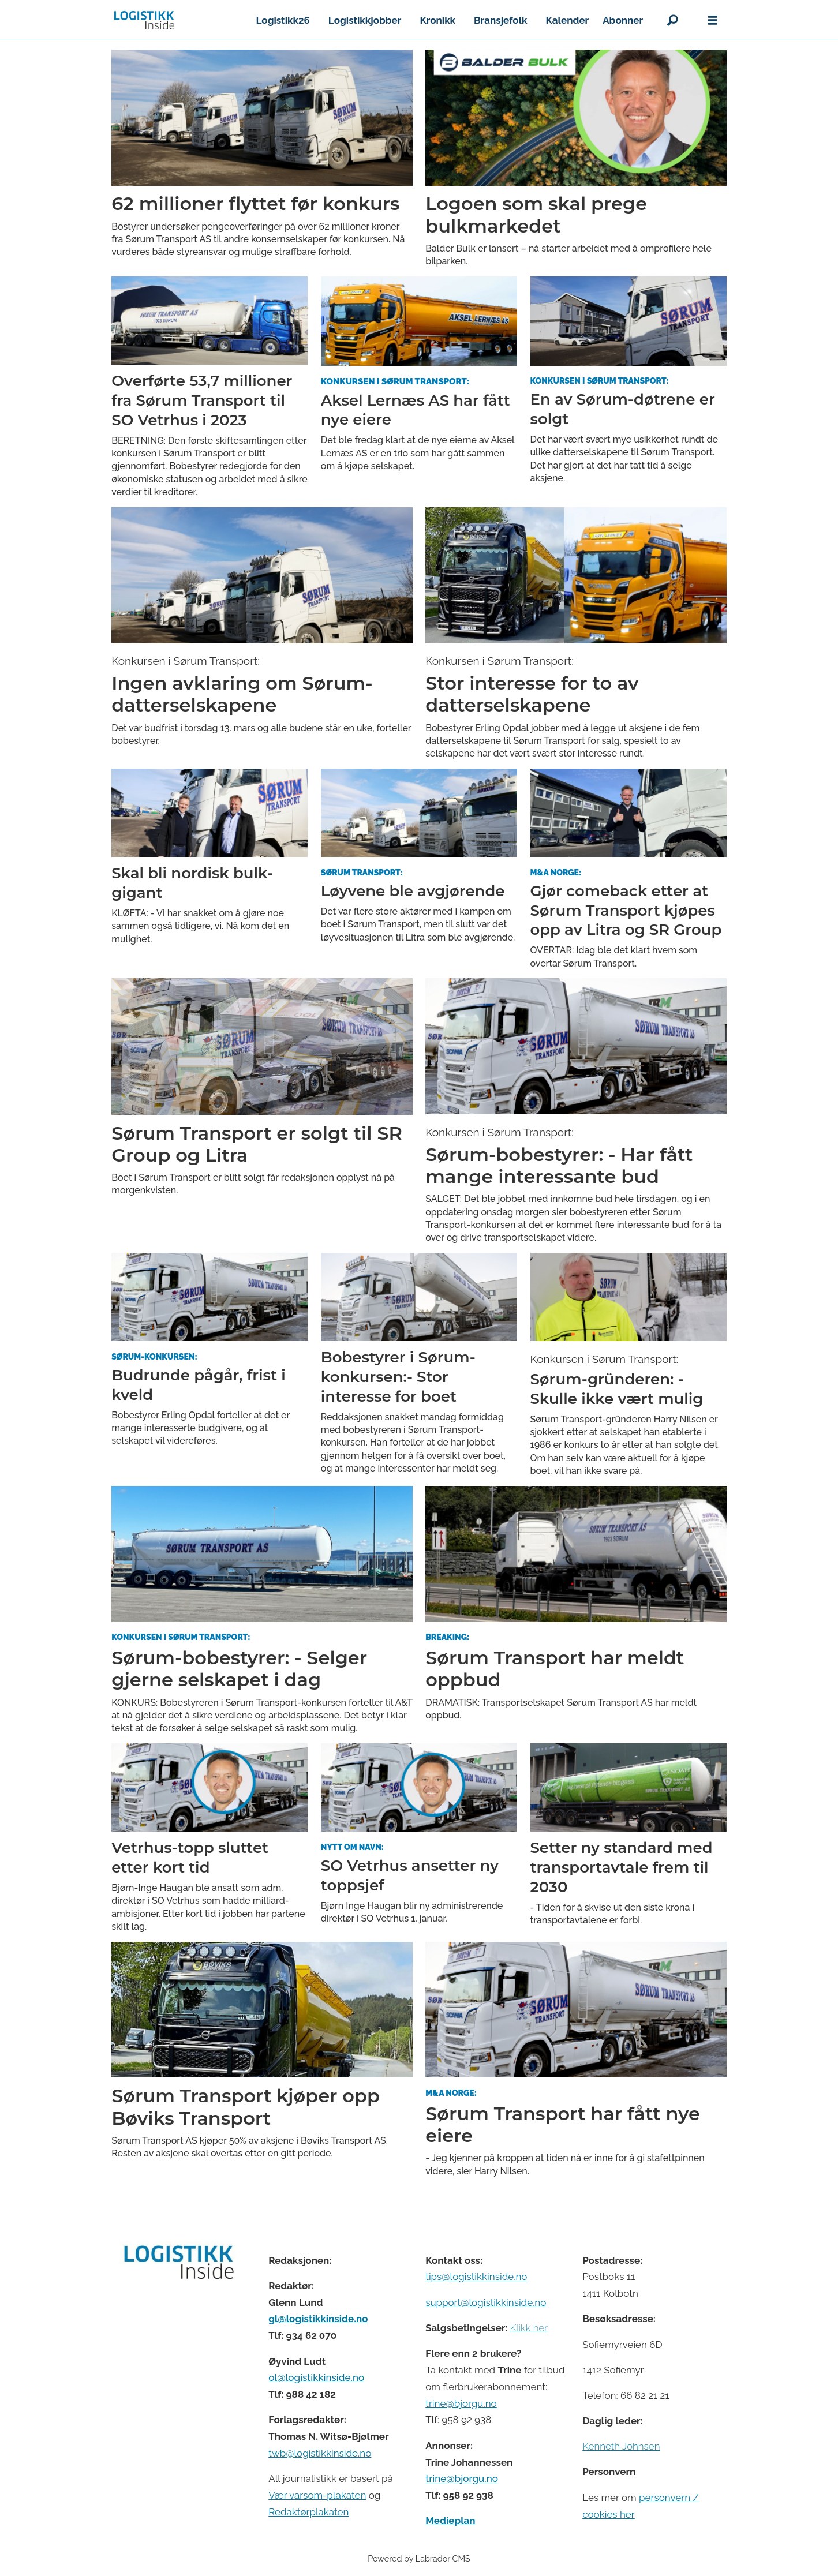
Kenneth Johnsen (621, 2446)
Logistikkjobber (365, 20)
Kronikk (437, 20)
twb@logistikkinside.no (319, 2453)
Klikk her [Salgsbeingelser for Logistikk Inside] (529, 2328)
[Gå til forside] (144, 20)
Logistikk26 (282, 20)
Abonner (623, 20)
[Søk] (672, 20)
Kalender (567, 20)
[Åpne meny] (713, 20)
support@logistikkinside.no (485, 2302)
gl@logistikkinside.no (318, 2318)
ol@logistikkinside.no (316, 2377)
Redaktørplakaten (308, 2512)
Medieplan (450, 2520)
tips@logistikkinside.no (476, 2276)
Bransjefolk (500, 20)
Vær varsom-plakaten (317, 2495)
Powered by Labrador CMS (419, 2558)
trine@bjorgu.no (461, 2403)
